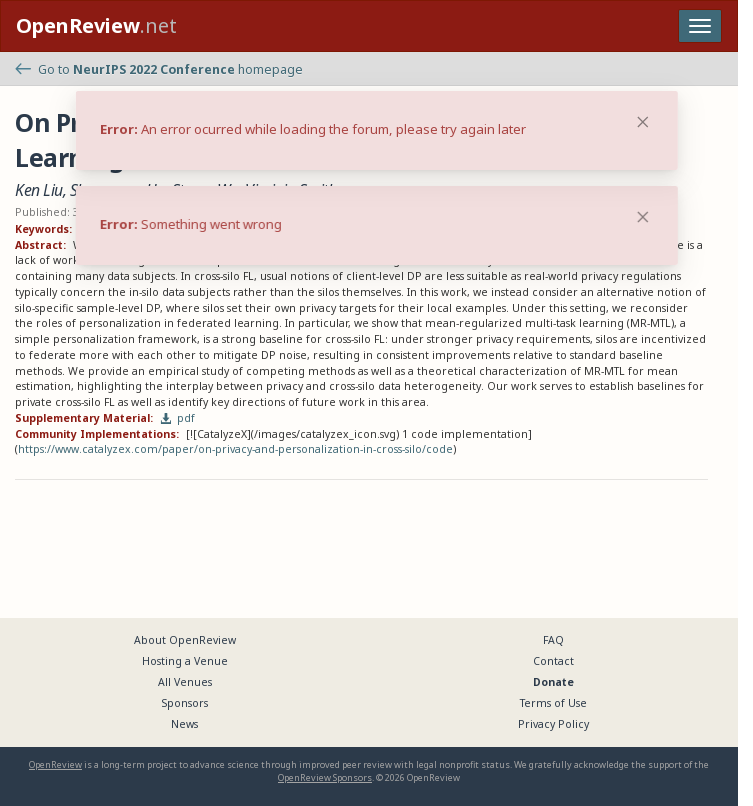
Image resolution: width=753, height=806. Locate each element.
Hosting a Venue (185, 661)
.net (96, 25)
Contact (553, 661)
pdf (178, 418)
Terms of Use (553, 703)
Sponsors (185, 703)
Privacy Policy (553, 724)
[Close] (643, 217)
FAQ (553, 640)
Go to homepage (159, 69)
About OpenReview (185, 640)
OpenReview (55, 764)
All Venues (185, 682)
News (184, 724)
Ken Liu (39, 190)
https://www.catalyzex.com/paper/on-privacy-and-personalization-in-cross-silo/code (235, 449)
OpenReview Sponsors (325, 777)
